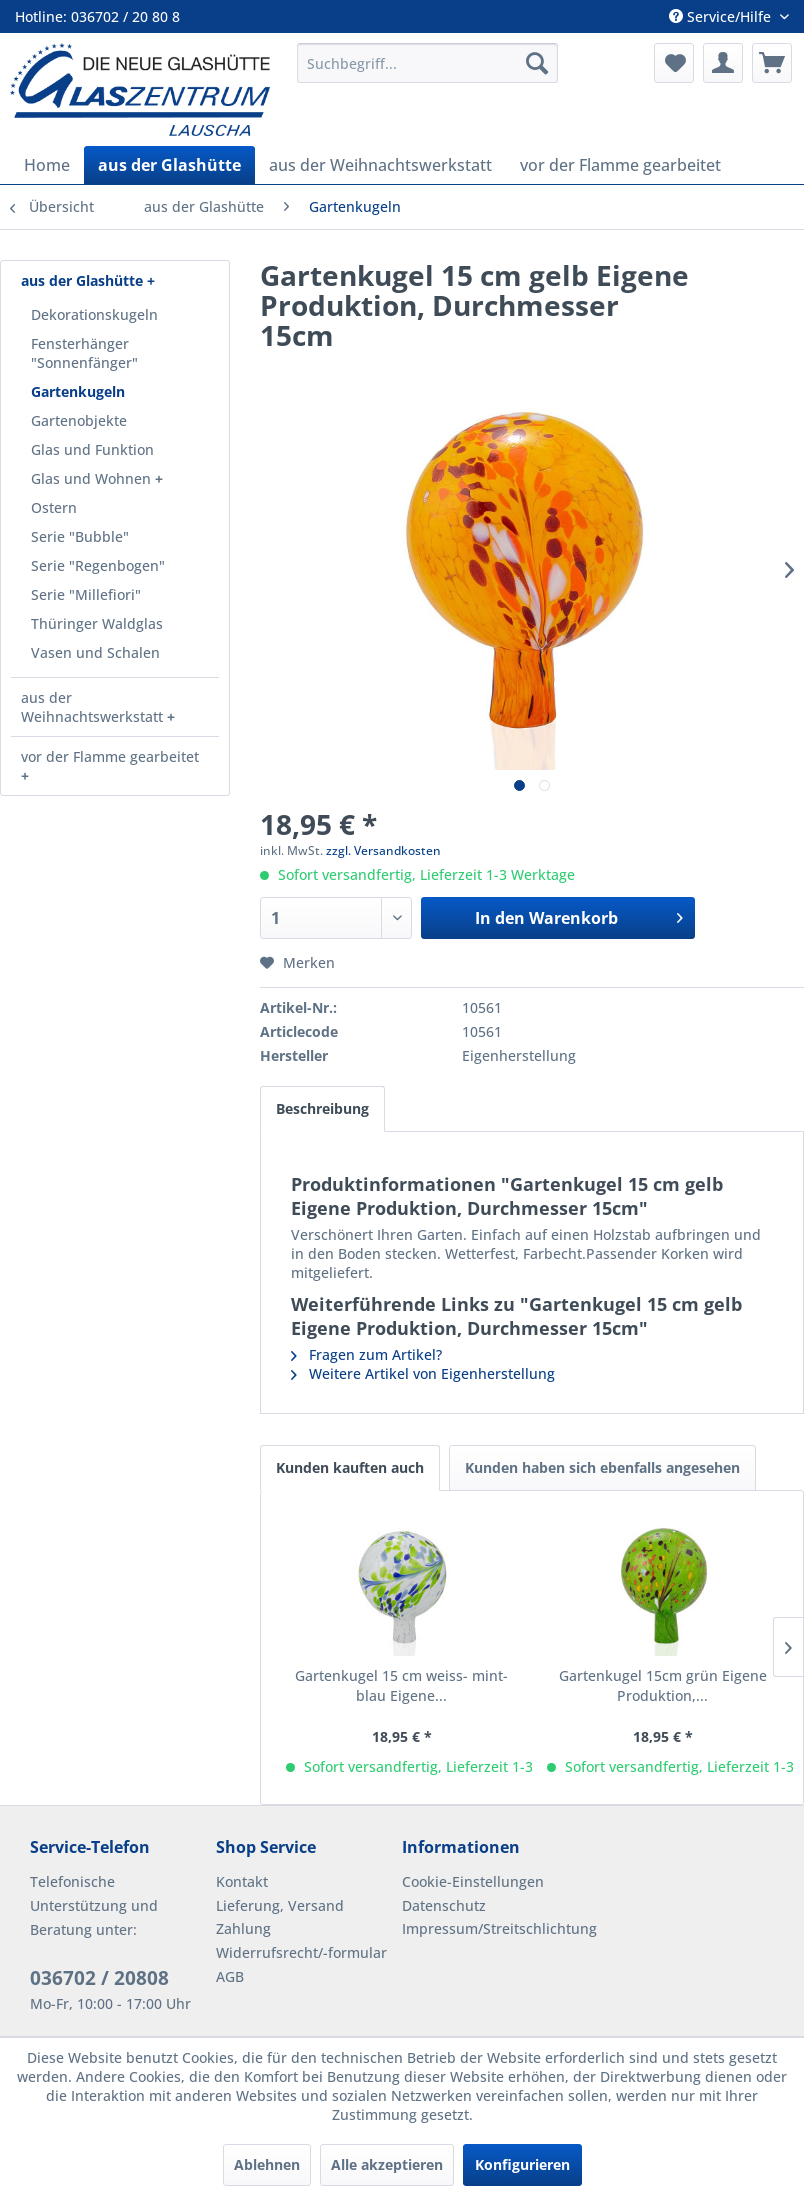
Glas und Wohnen (93, 478)
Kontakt (242, 1881)
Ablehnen (267, 2164)
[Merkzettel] (674, 63)
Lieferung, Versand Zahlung (280, 1917)
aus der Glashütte (84, 280)
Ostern (54, 507)
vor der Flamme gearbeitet (110, 756)
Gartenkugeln (78, 391)
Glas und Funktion (92, 449)
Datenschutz (444, 1905)
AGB (230, 1976)
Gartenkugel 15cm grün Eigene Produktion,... (663, 1685)
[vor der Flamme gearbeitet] (620, 165)
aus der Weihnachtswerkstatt (94, 707)
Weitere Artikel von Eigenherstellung (423, 1373)
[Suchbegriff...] (427, 63)
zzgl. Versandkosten (383, 850)
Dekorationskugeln (94, 314)
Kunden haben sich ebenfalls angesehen (602, 1467)
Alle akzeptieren (387, 2164)
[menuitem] (427, 63)
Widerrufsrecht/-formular (301, 1952)
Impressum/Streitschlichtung (490, 1928)
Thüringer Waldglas (97, 623)
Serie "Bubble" (80, 536)
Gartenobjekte (79, 420)
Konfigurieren (522, 2164)
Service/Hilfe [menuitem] (722, 16)
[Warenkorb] (772, 63)
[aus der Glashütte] (169, 165)
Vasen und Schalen (95, 652)
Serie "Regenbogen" (98, 565)
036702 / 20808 (99, 1978)
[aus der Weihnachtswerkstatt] (380, 165)
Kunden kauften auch (350, 1467)
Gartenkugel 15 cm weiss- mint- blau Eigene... (401, 1685)
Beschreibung (322, 1108)
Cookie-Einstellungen (473, 1881)
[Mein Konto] (723, 63)
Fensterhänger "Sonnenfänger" (84, 353)
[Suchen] (537, 63)
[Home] (47, 165)
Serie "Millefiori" (86, 594)
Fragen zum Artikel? (366, 1354)
